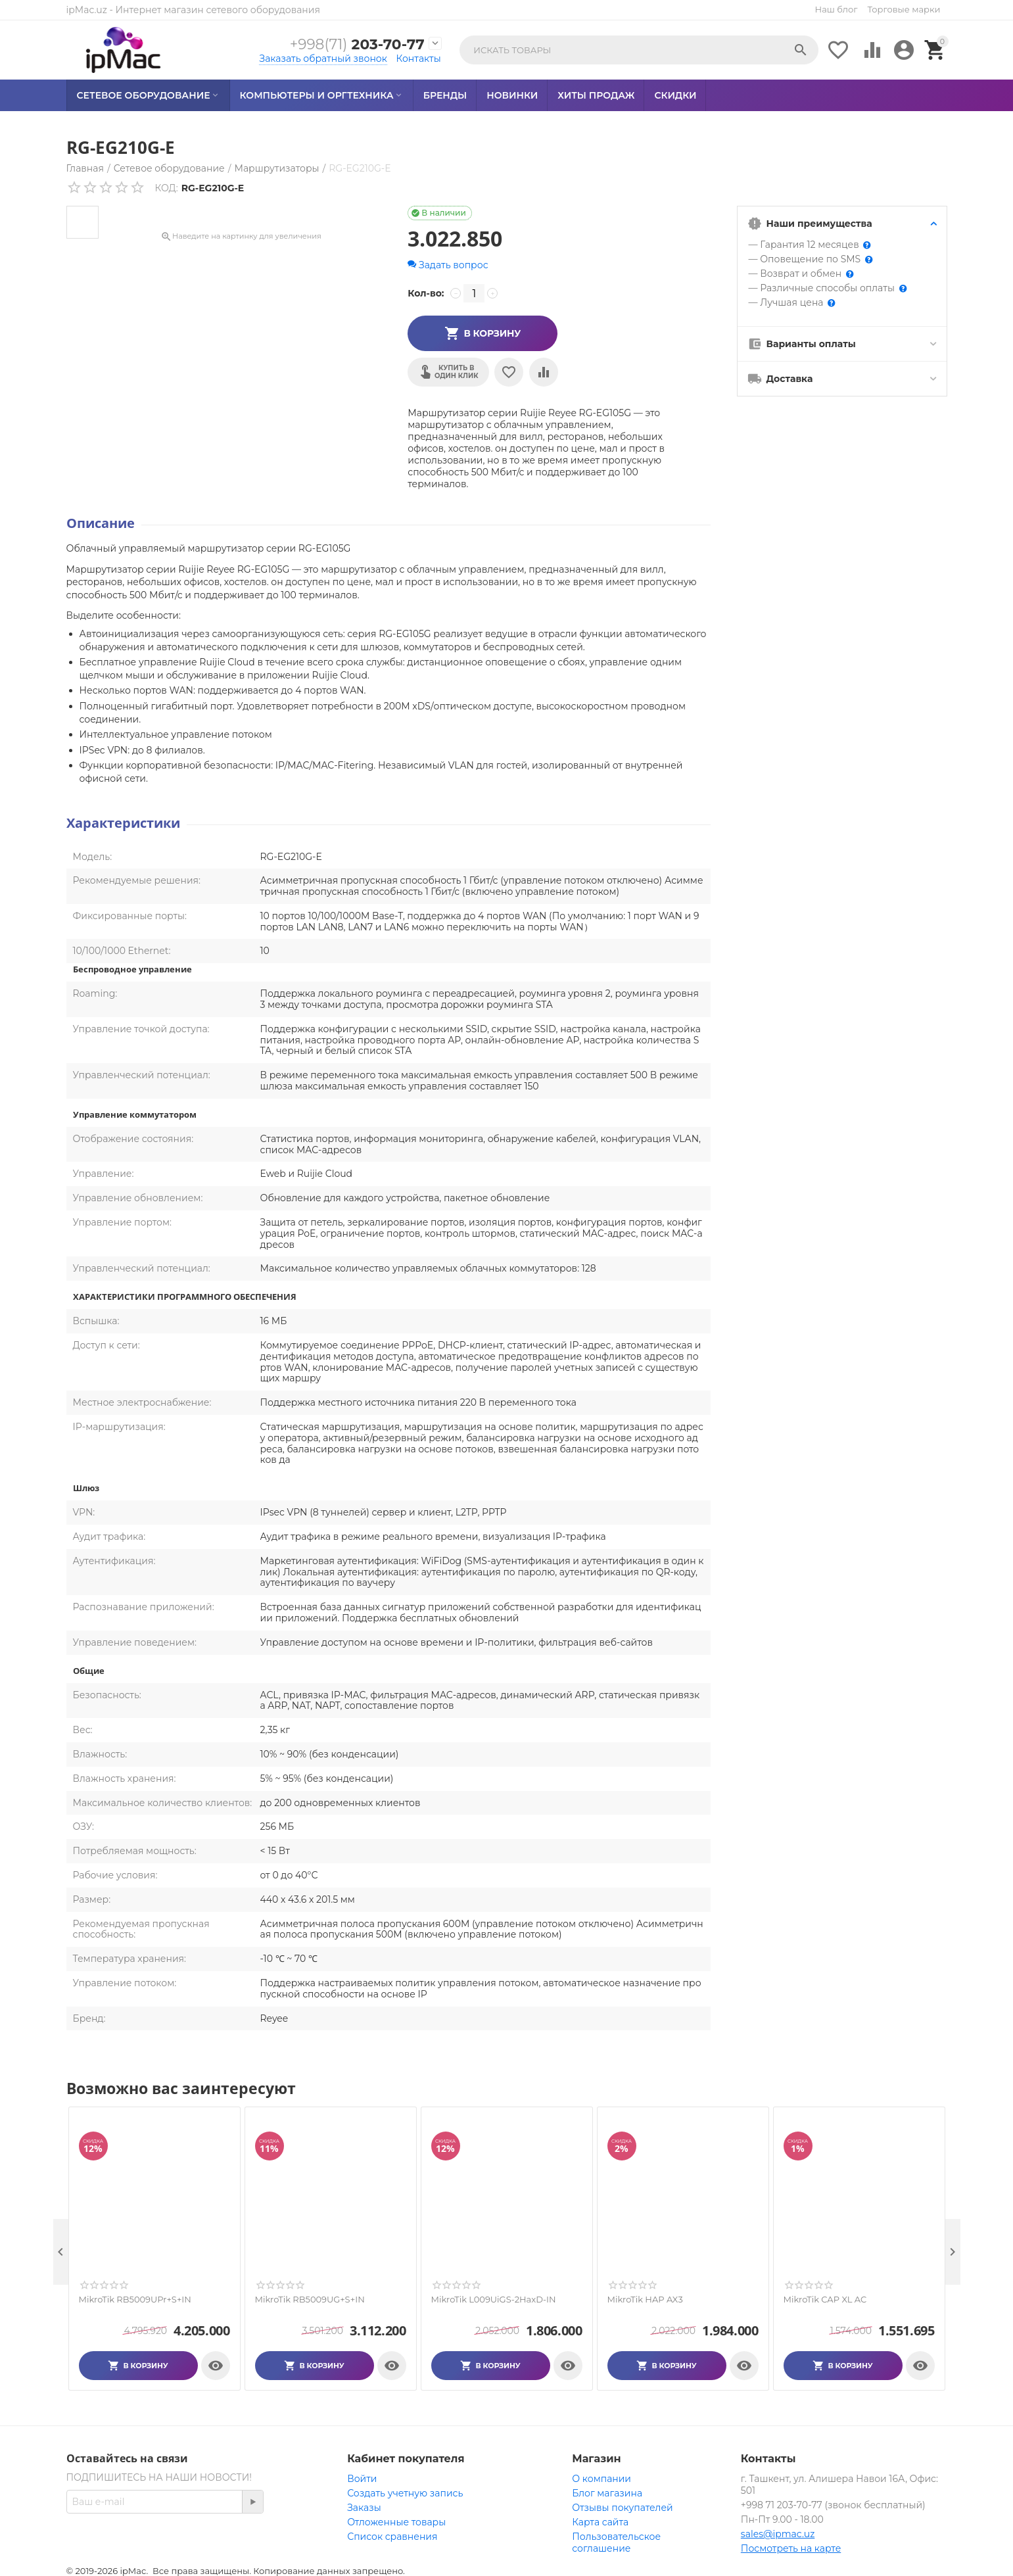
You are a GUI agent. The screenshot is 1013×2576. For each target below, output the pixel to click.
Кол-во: (426, 293)
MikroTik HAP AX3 (645, 2299)
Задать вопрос (448, 265)
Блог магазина (607, 2493)
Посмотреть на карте (791, 2548)
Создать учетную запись (405, 2493)
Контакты (418, 58)
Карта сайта (600, 2522)
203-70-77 (355, 44)
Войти (362, 2479)
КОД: (166, 188)
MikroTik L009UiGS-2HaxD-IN (493, 2299)
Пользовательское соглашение (616, 2542)
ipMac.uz (86, 10)
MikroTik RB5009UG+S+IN (310, 2299)
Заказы (364, 2508)
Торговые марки (903, 9)
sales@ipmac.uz (777, 2534)
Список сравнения (392, 2536)
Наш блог (835, 9)
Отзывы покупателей (622, 2508)
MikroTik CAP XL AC (825, 2299)
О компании (601, 2479)
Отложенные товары (396, 2522)
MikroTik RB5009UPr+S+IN (135, 2299)
